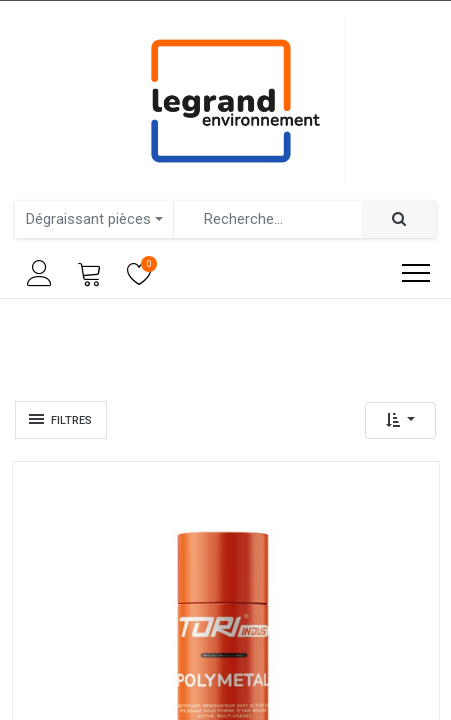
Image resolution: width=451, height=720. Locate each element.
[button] (400, 420)
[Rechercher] (399, 219)
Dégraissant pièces (88, 219)
